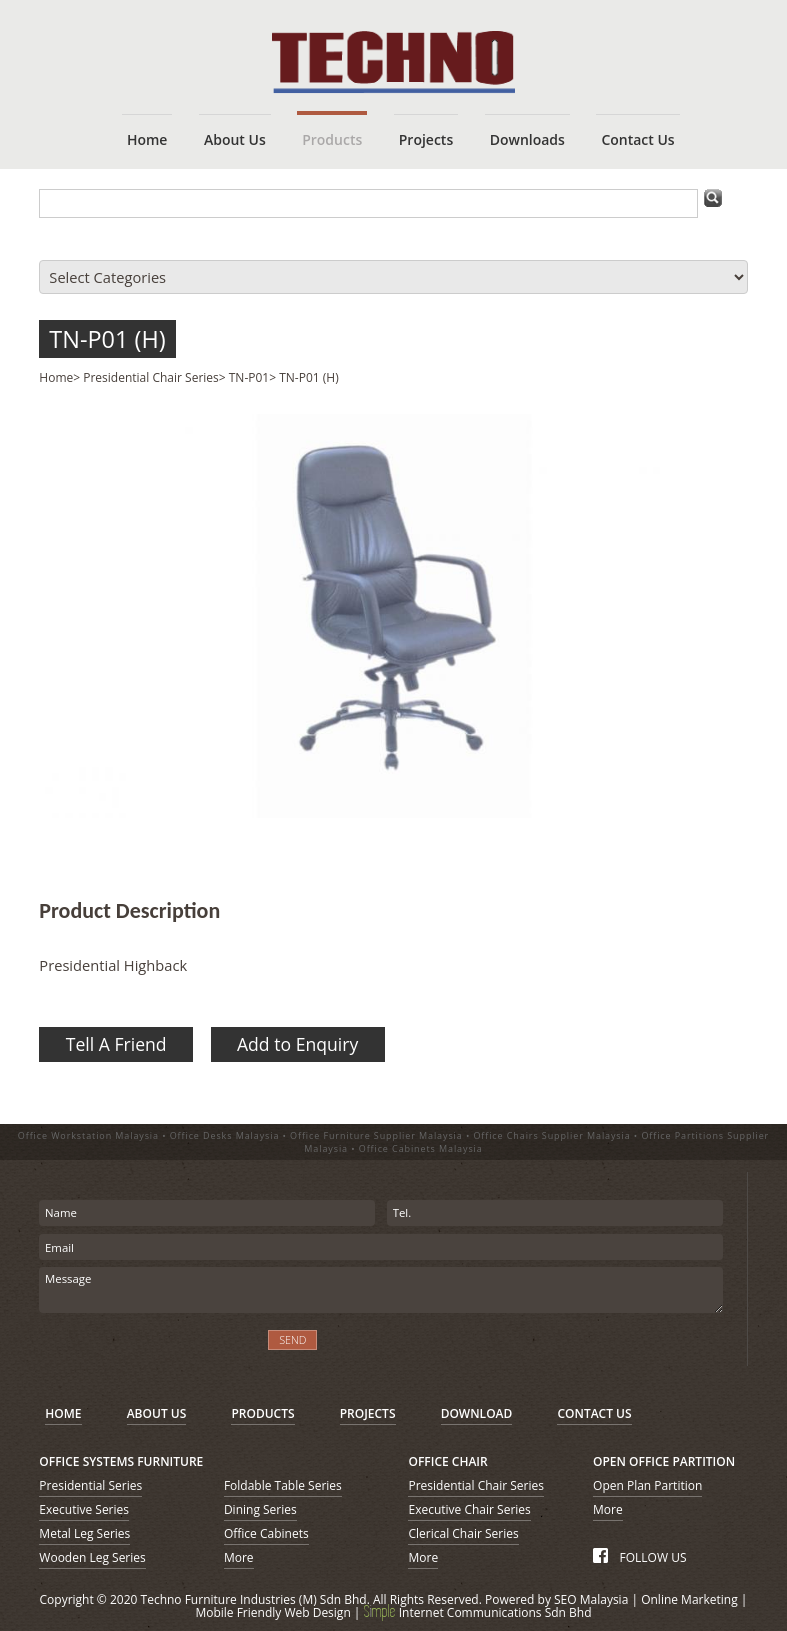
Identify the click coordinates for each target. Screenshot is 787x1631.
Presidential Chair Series (151, 377)
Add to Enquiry (297, 1044)
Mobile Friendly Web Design (272, 1612)
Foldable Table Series (283, 1485)
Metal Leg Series (84, 1533)
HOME (63, 1413)
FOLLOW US (639, 1557)
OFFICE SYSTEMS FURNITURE (121, 1461)
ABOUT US (157, 1413)
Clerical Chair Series (463, 1533)
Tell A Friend (116, 1044)
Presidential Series (90, 1485)
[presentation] (146, 1352)
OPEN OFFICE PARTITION (664, 1461)
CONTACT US (594, 1413)
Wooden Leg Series (92, 1557)
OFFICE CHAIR (447, 1461)
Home (56, 377)
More (239, 1557)
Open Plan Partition (647, 1485)
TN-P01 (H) (107, 339)
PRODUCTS (262, 1413)
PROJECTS (368, 1413)
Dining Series (260, 1509)
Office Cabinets (266, 1533)
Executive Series (84, 1509)
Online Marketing (689, 1599)
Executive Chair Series (469, 1509)
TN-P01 (249, 377)
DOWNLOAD (477, 1413)
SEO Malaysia (591, 1599)
